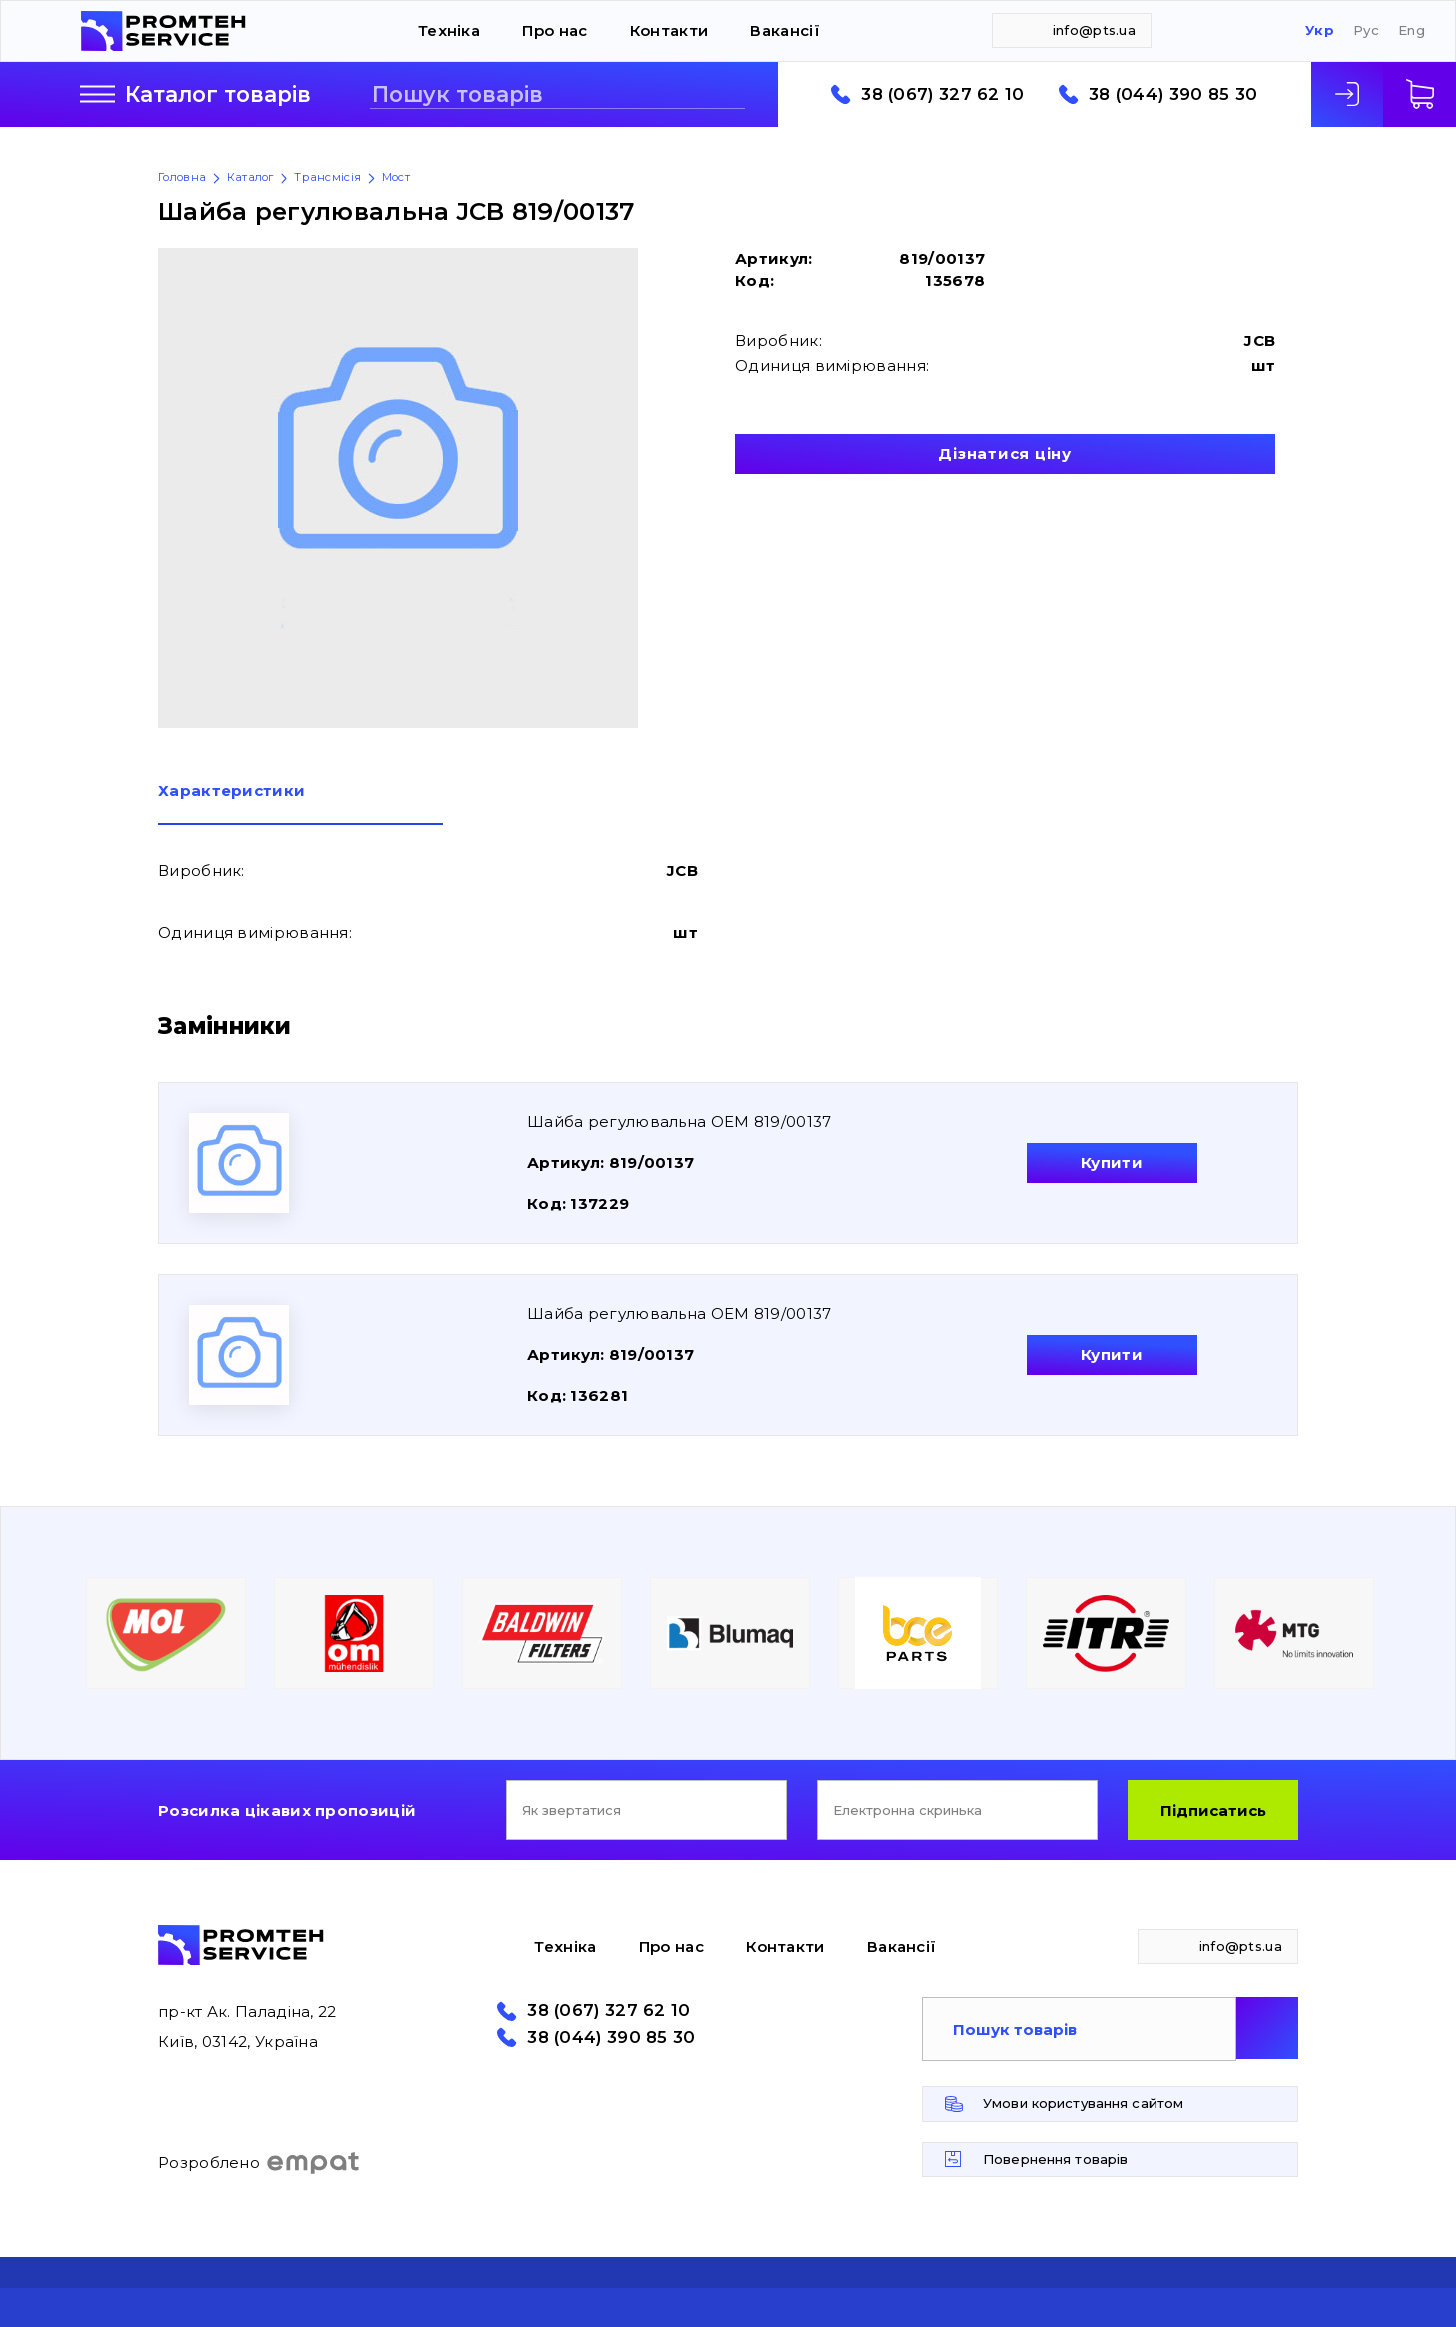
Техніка (449, 30)
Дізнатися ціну (1005, 453)
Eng (1411, 30)
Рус (1366, 30)
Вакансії (784, 30)
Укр (1319, 30)
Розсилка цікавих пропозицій (287, 1810)
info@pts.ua (1094, 30)
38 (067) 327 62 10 (942, 94)
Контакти (669, 30)
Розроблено (259, 2163)
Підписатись (1213, 1810)
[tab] (300, 804)
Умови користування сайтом (1083, 2103)
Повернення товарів (1055, 2159)
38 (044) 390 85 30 (1173, 94)
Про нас (554, 30)
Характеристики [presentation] (231, 791)
